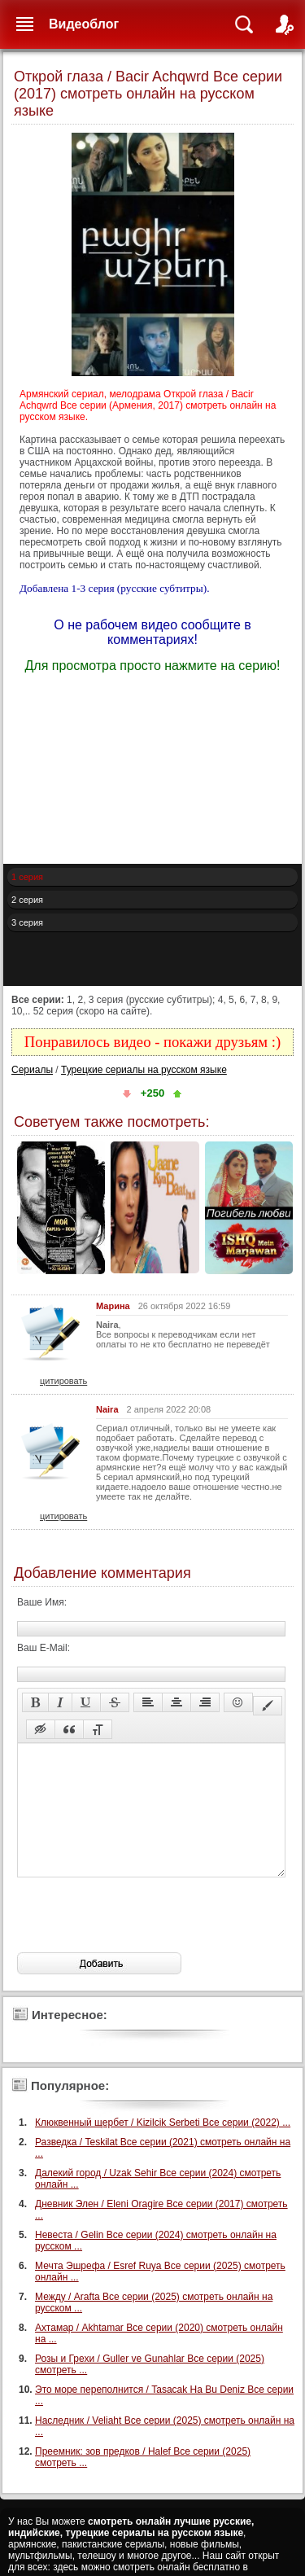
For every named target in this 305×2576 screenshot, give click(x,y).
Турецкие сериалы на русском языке (144, 1070)
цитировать (63, 1381)
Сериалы (32, 1070)
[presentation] (140, 1939)
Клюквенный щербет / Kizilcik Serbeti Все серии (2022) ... (162, 2147)
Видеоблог (84, 24)
